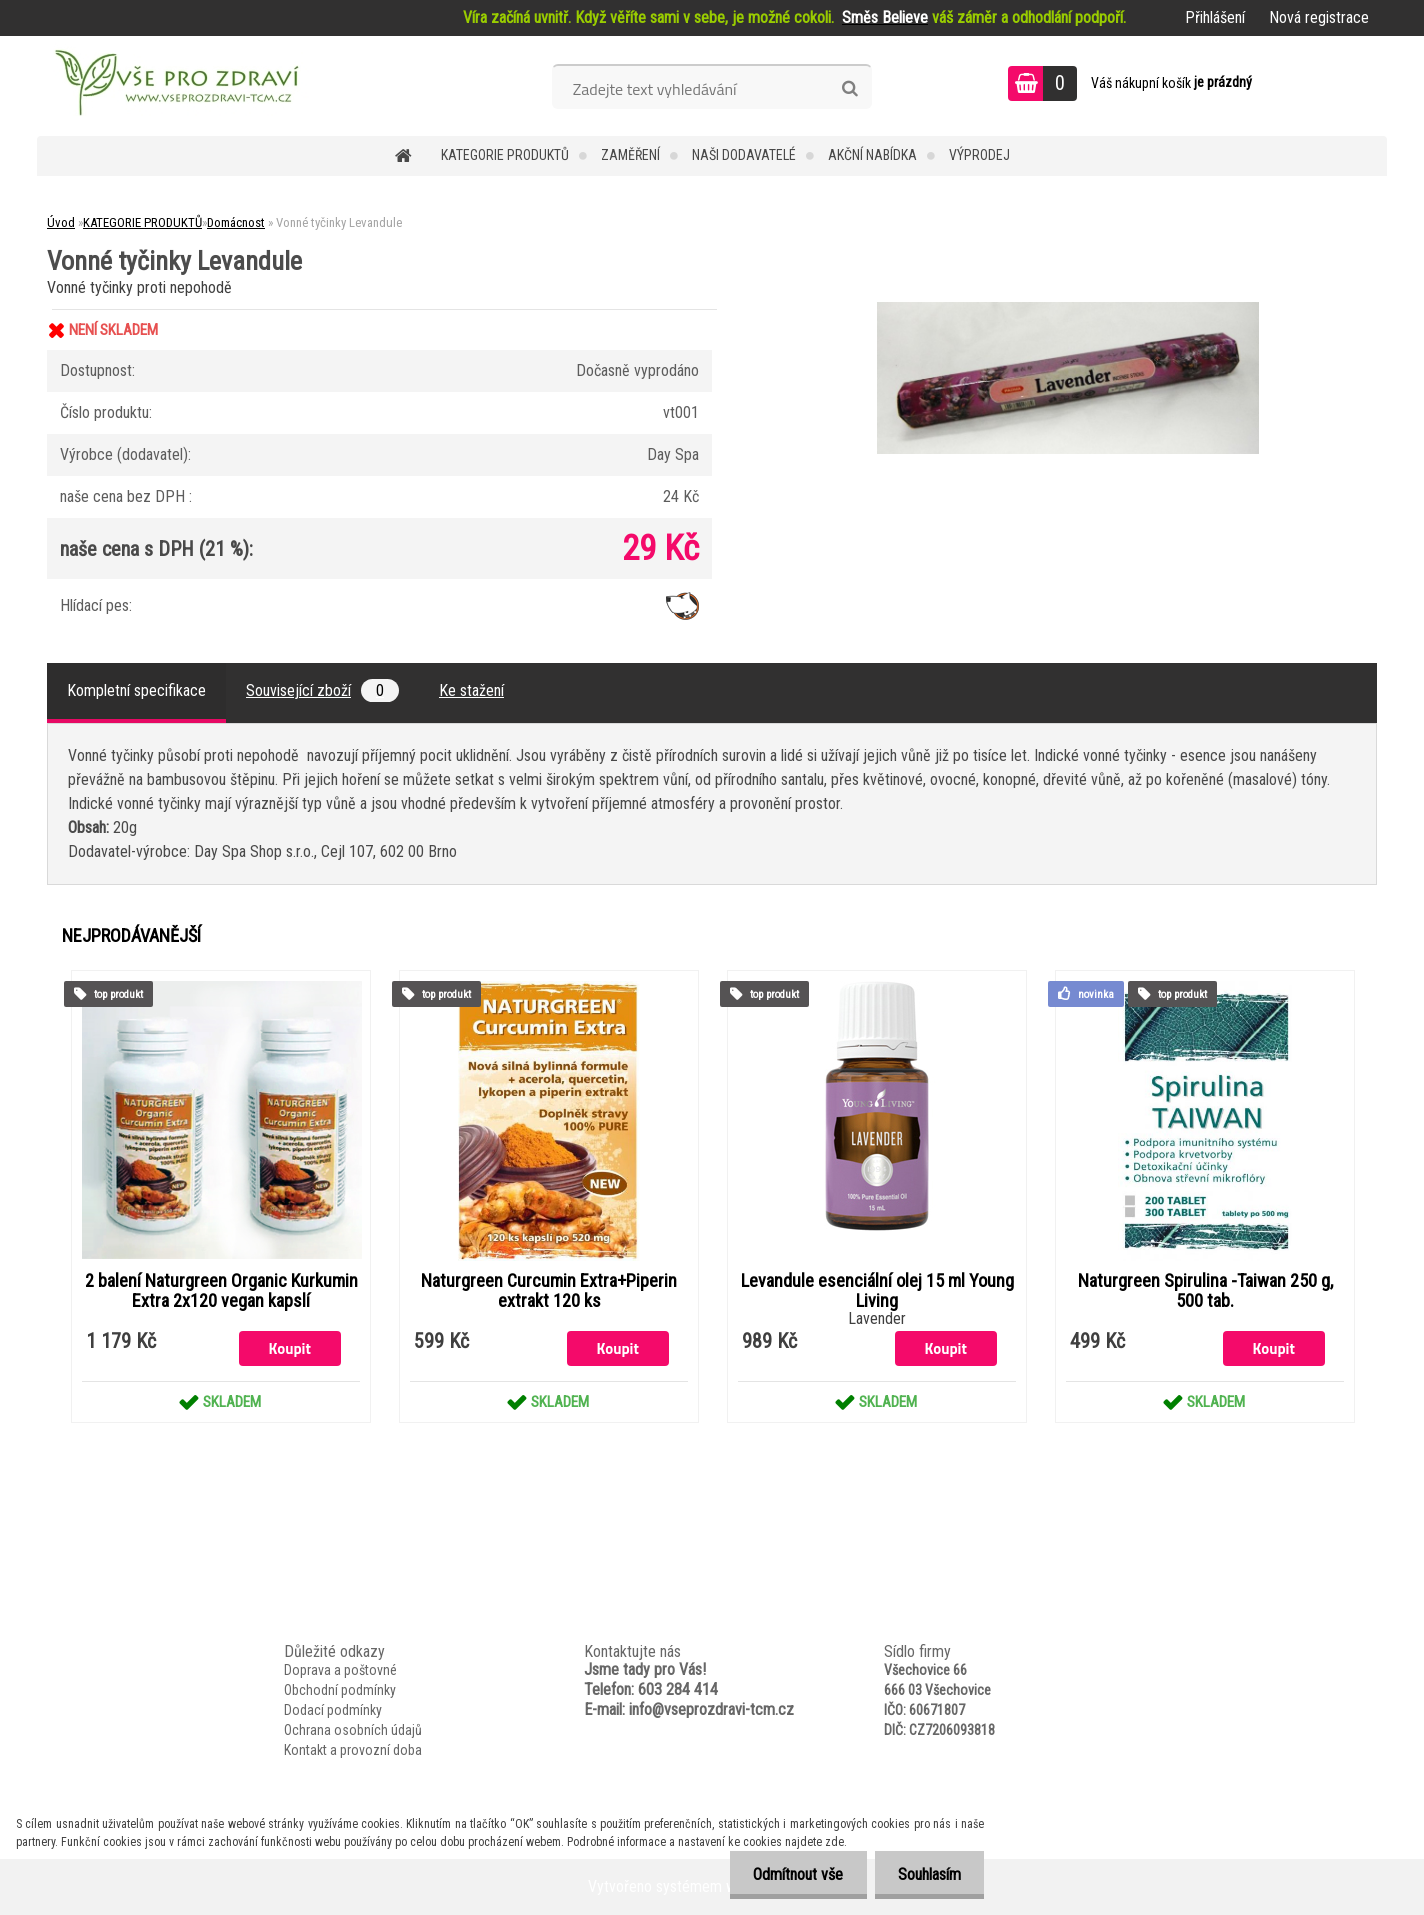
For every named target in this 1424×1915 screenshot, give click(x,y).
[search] (849, 89)
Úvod (61, 222)
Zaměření (630, 155)
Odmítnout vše (793, 1874)
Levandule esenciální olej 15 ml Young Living (877, 1291)
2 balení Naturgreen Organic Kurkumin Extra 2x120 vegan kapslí (221, 1291)
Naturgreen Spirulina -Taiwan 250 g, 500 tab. (1205, 1291)
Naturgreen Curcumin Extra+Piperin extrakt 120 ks (549, 1291)
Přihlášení (1215, 17)
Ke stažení (471, 690)
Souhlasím (927, 1874)
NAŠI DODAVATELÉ (744, 155)
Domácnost (236, 222)
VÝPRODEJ (979, 155)
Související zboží (322, 690)
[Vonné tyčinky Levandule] (1068, 309)
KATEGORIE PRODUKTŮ (505, 155)
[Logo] (174, 86)
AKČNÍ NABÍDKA (872, 155)
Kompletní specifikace (136, 690)
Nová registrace (1319, 17)
